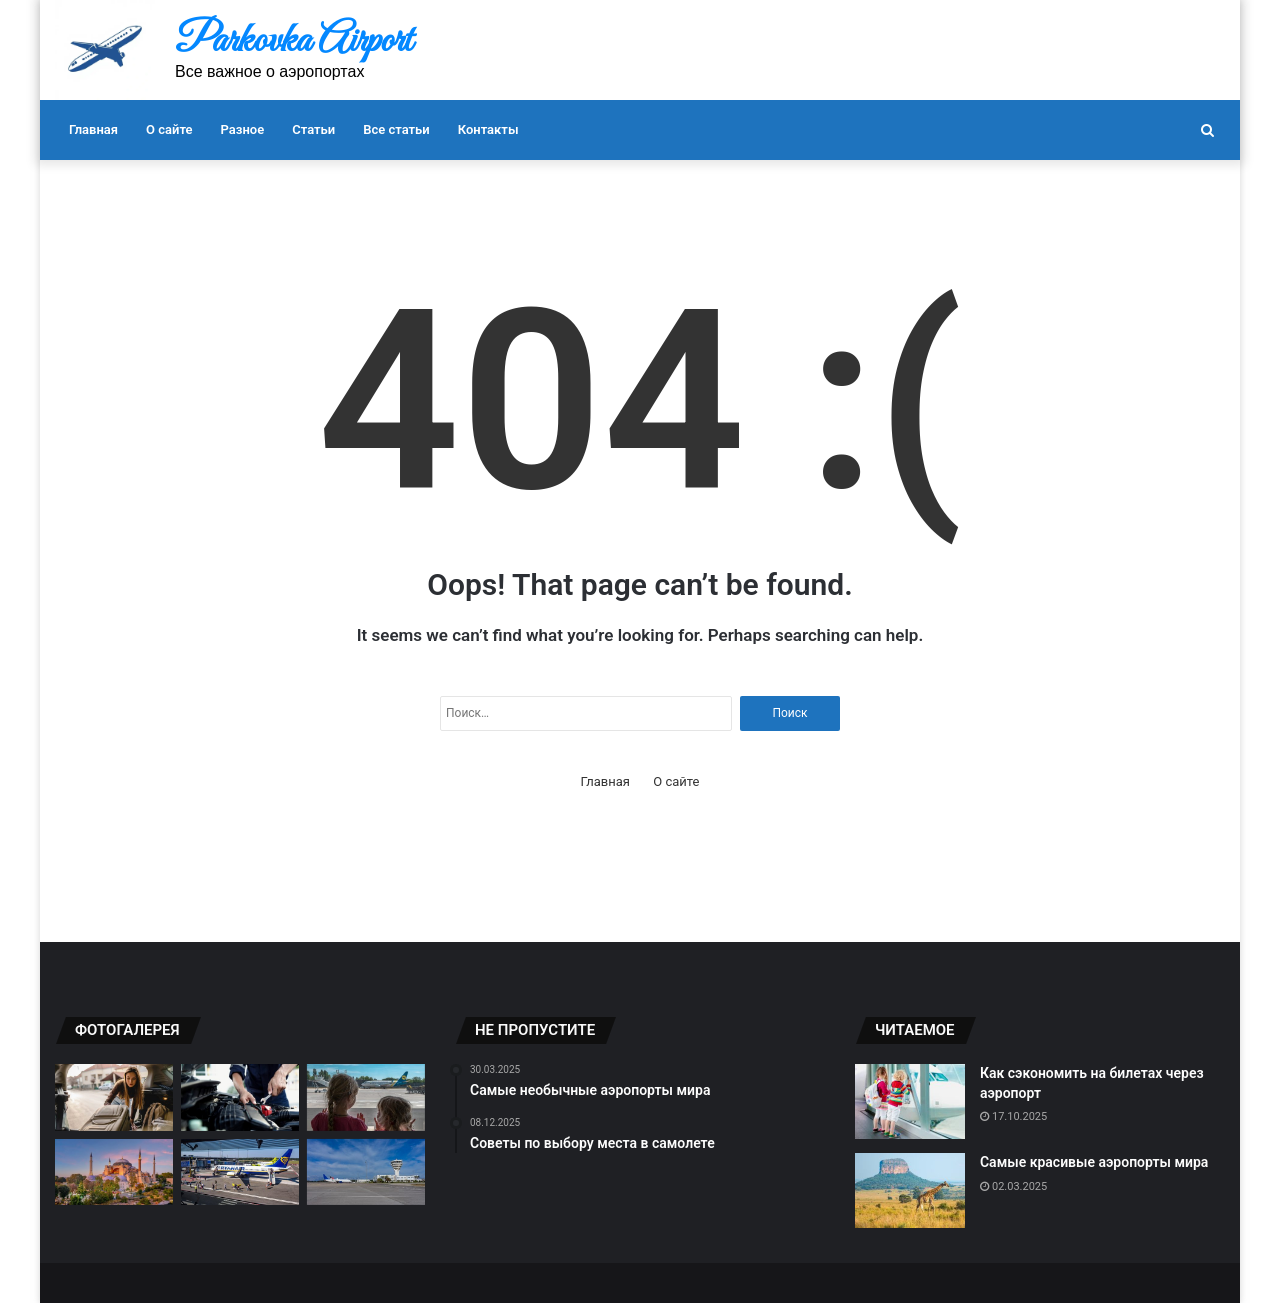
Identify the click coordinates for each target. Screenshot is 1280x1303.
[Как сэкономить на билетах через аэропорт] (910, 1101)
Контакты (488, 129)
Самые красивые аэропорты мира (1094, 1162)
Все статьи (396, 129)
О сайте (169, 129)
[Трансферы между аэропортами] (366, 1172)
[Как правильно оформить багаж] (114, 1097)
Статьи (313, 129)
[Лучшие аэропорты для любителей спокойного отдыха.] (114, 1172)
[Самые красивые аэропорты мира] (910, 1190)
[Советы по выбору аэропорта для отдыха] (366, 1097)
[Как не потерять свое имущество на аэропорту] (240, 1172)
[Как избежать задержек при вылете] (240, 1097)
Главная (93, 129)
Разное (243, 129)
